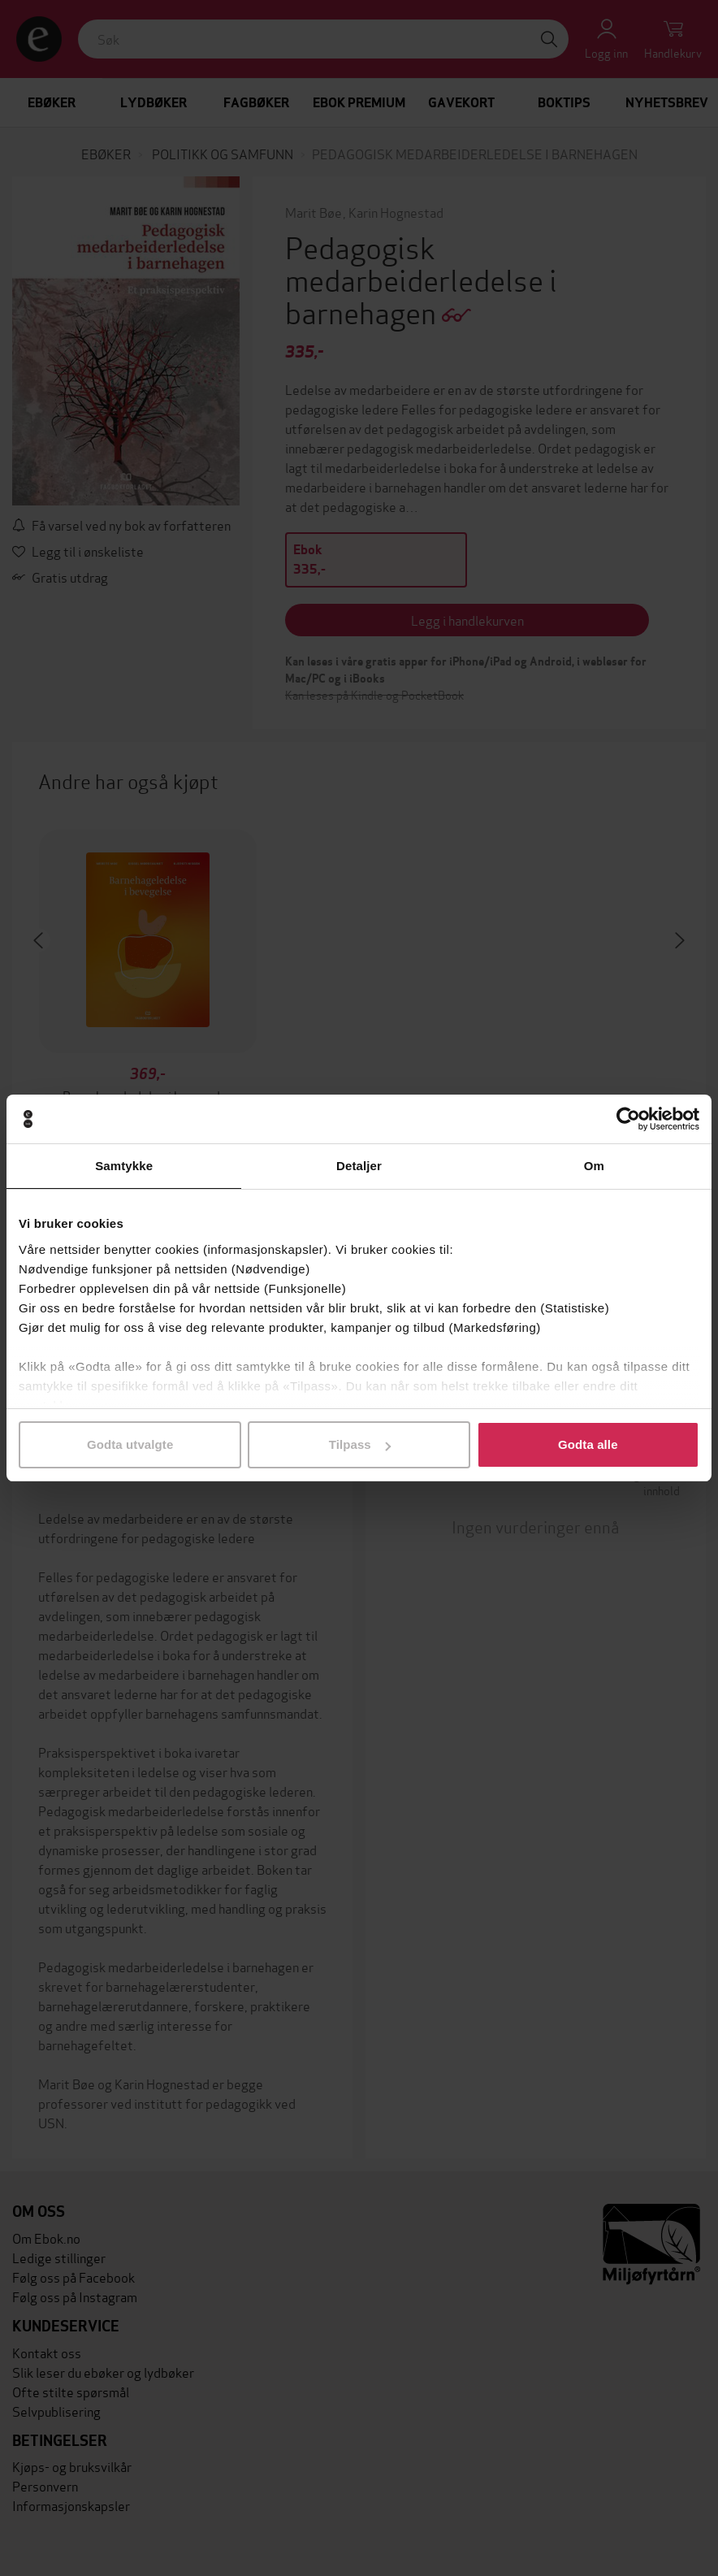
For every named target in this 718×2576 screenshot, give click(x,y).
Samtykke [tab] (124, 1166)
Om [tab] (594, 1166)
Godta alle (588, 1444)
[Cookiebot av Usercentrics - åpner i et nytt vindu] (628, 1119)
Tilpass (360, 1444)
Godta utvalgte (130, 1444)
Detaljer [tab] (359, 1166)
